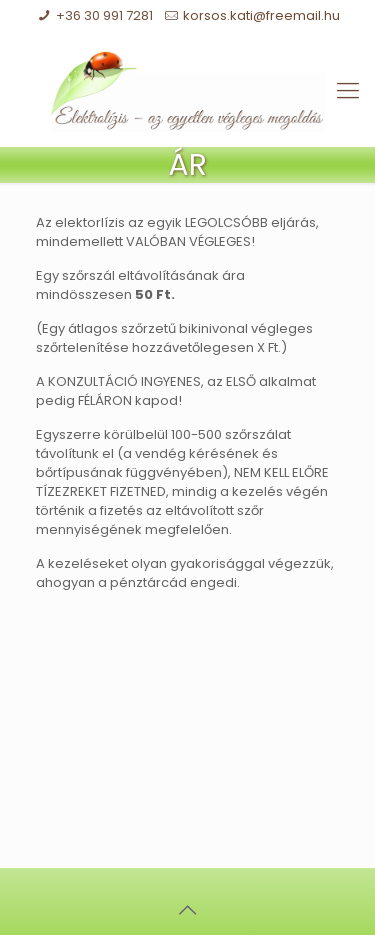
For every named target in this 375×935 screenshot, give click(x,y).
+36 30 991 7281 (104, 15)
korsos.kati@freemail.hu (261, 15)
